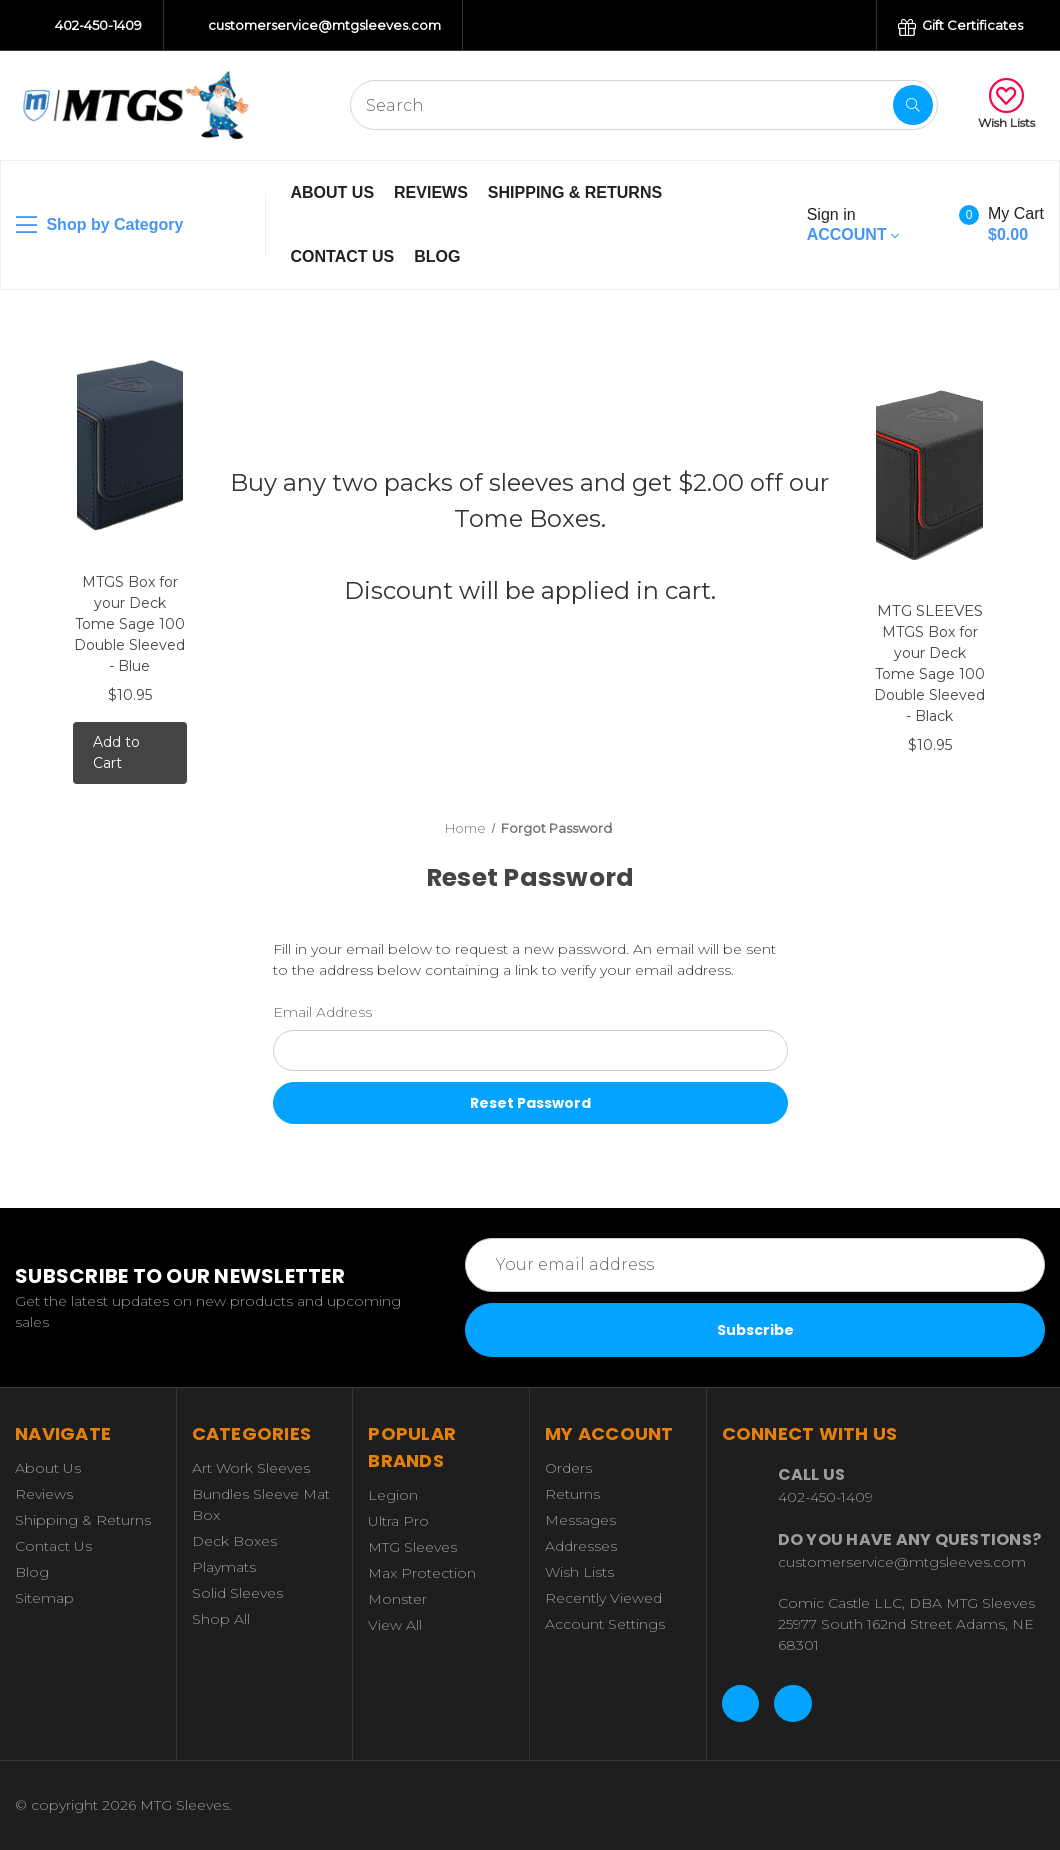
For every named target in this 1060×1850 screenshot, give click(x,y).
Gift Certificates (960, 26)
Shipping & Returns (575, 192)
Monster (397, 1599)
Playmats (224, 1567)
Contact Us (343, 256)
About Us (333, 192)
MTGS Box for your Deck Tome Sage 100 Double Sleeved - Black (929, 674)
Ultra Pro (398, 1521)
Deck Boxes (234, 1541)
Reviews (431, 192)
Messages (580, 1520)
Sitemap (44, 1598)
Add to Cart (116, 752)
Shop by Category (99, 225)
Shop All (221, 1619)
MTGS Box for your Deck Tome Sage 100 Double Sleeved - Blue (129, 624)
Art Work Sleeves (251, 1468)
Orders (568, 1468)
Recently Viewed (603, 1598)
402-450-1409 (89, 26)
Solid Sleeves (237, 1593)
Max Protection (422, 1573)
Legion (393, 1495)
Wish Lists (1006, 104)
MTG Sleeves (412, 1547)
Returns (572, 1494)
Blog (437, 256)
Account (853, 225)
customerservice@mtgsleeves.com (315, 26)
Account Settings (605, 1624)
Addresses (581, 1546)
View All (395, 1625)
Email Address (322, 1012)
